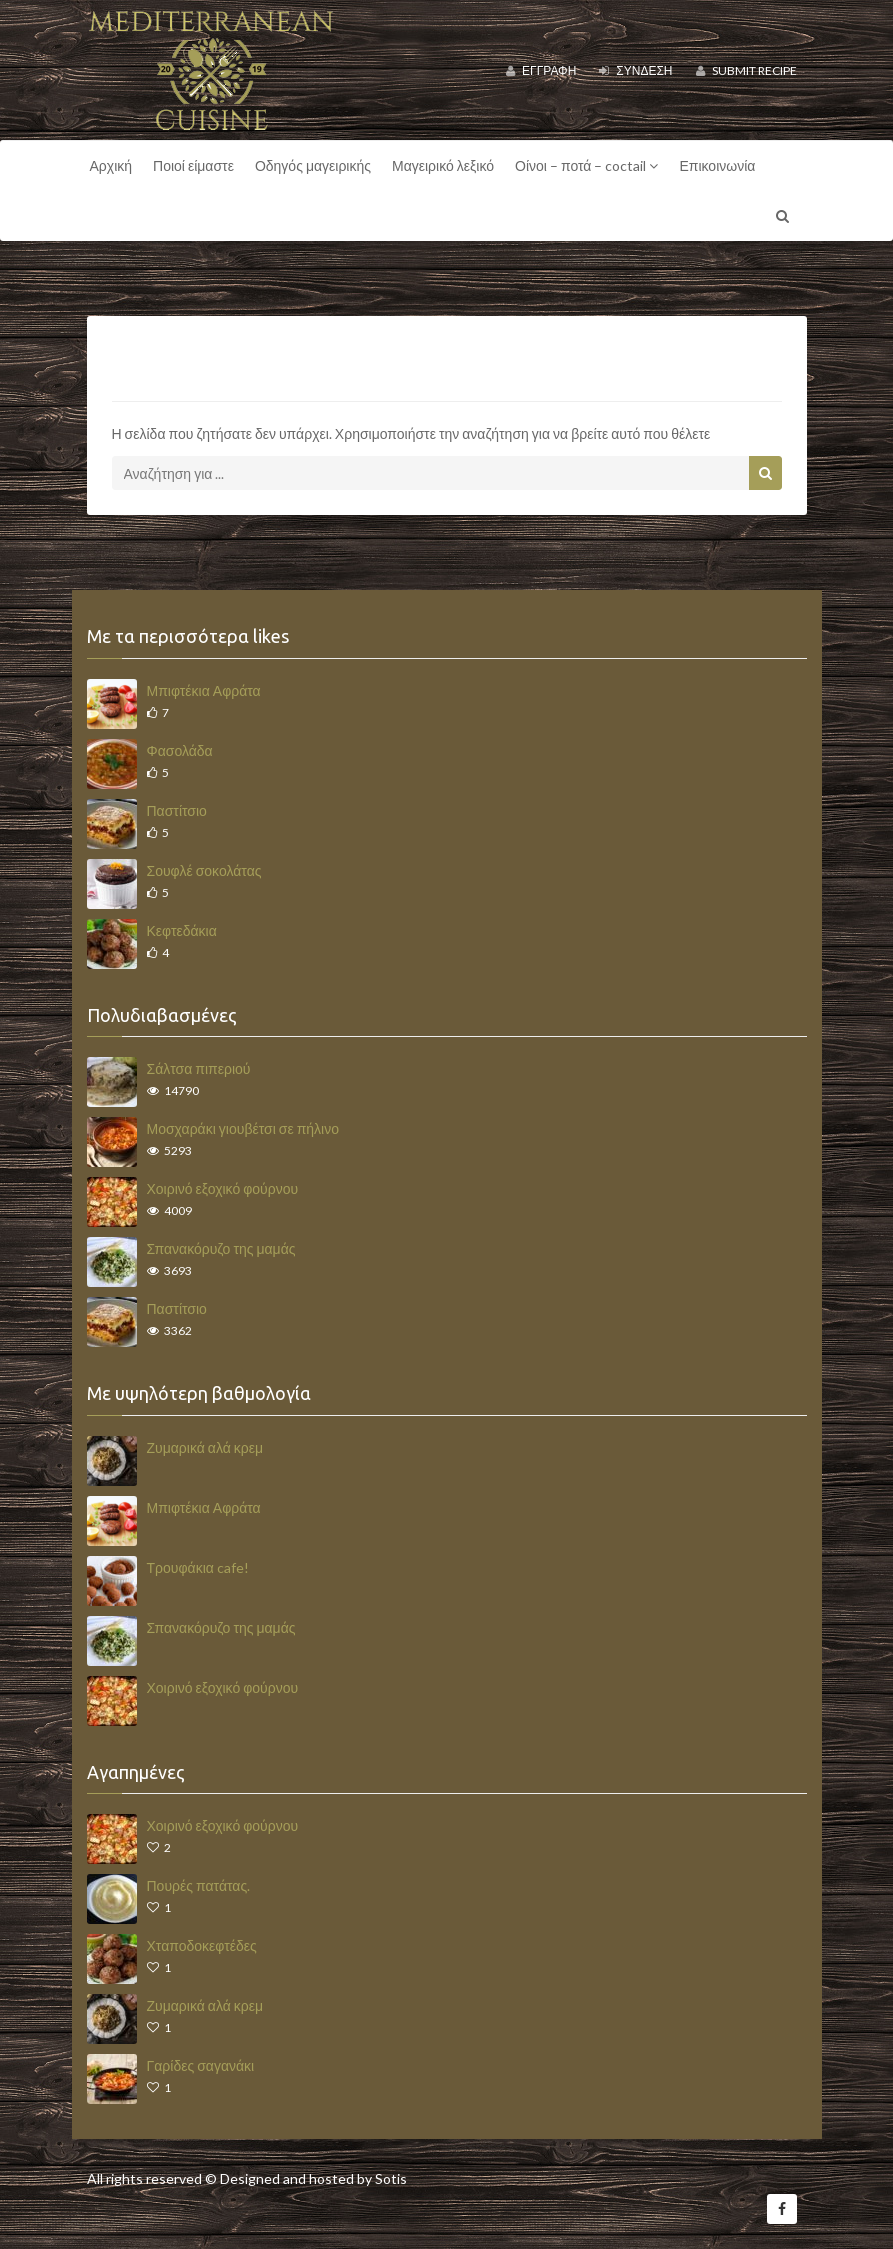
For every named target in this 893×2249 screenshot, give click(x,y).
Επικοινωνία (717, 165)
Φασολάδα (180, 750)
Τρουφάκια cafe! (198, 1567)
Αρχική (111, 165)
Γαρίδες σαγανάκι (201, 2065)
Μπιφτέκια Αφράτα (204, 690)
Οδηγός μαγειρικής (313, 165)
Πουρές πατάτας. (199, 1885)
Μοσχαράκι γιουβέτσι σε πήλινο (243, 1128)
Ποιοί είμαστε (193, 165)
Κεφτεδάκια (182, 930)
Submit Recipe (746, 70)
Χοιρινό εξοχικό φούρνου (223, 1188)
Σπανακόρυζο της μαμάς (221, 1248)
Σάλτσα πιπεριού (199, 1068)
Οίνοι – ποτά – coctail (586, 165)
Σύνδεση (635, 70)
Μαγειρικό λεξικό (443, 165)
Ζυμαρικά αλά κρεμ (205, 1447)
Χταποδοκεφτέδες (202, 1945)
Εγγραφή (541, 70)
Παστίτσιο (177, 810)
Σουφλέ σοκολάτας (204, 870)
